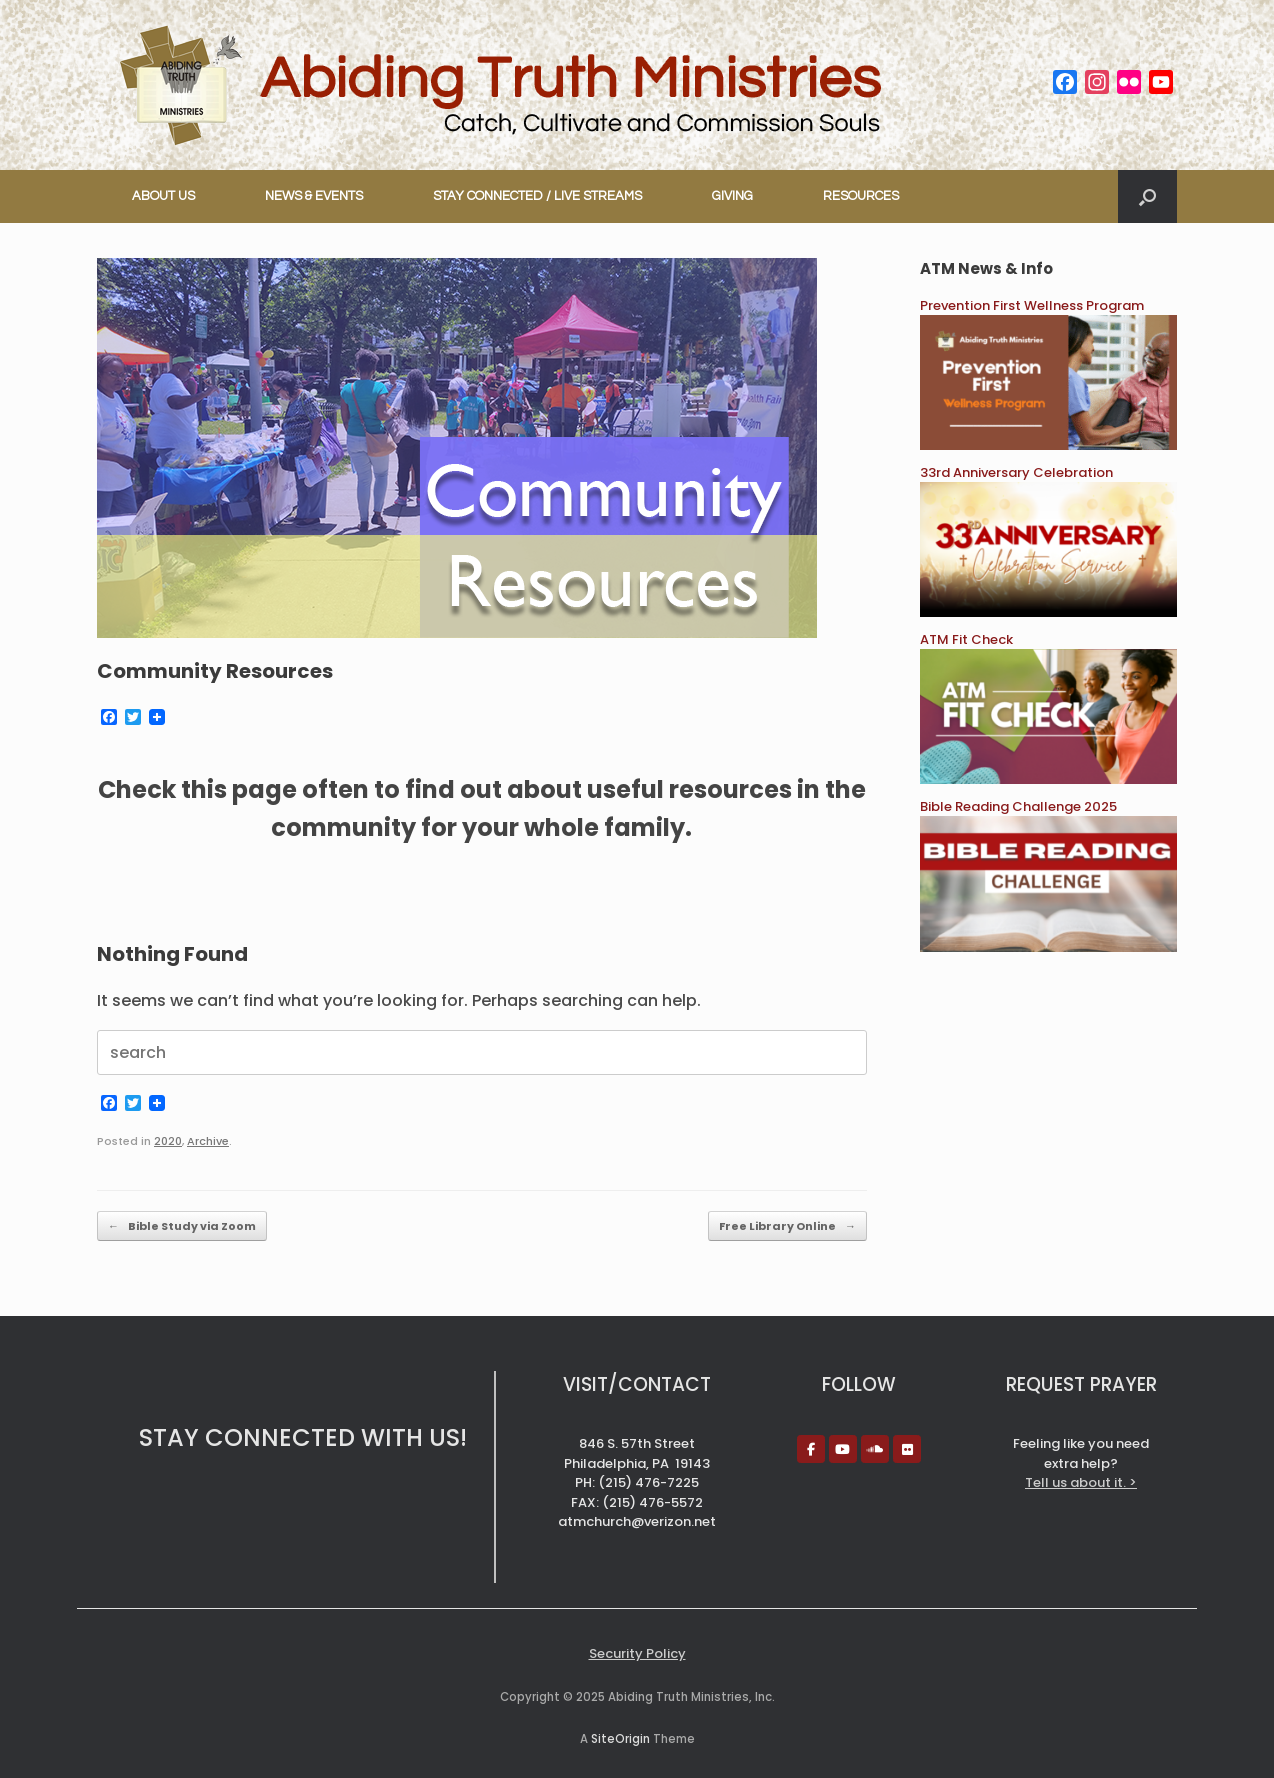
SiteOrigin (620, 1739)
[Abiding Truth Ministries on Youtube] (843, 1449)
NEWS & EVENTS (314, 196)
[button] (1147, 196)
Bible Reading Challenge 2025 (1018, 806)
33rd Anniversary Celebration (1016, 472)
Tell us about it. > (1081, 1482)
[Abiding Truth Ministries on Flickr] (907, 1449)
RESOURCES (861, 196)
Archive (208, 1141)
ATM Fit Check (966, 639)
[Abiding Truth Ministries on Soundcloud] (875, 1449)
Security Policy (637, 1653)
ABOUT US (163, 196)
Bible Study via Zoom (182, 1226)
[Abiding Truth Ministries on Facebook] (811, 1449)
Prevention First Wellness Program (1032, 305)
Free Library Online (787, 1226)
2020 (168, 1141)
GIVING (732, 196)
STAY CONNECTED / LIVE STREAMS (537, 196)
